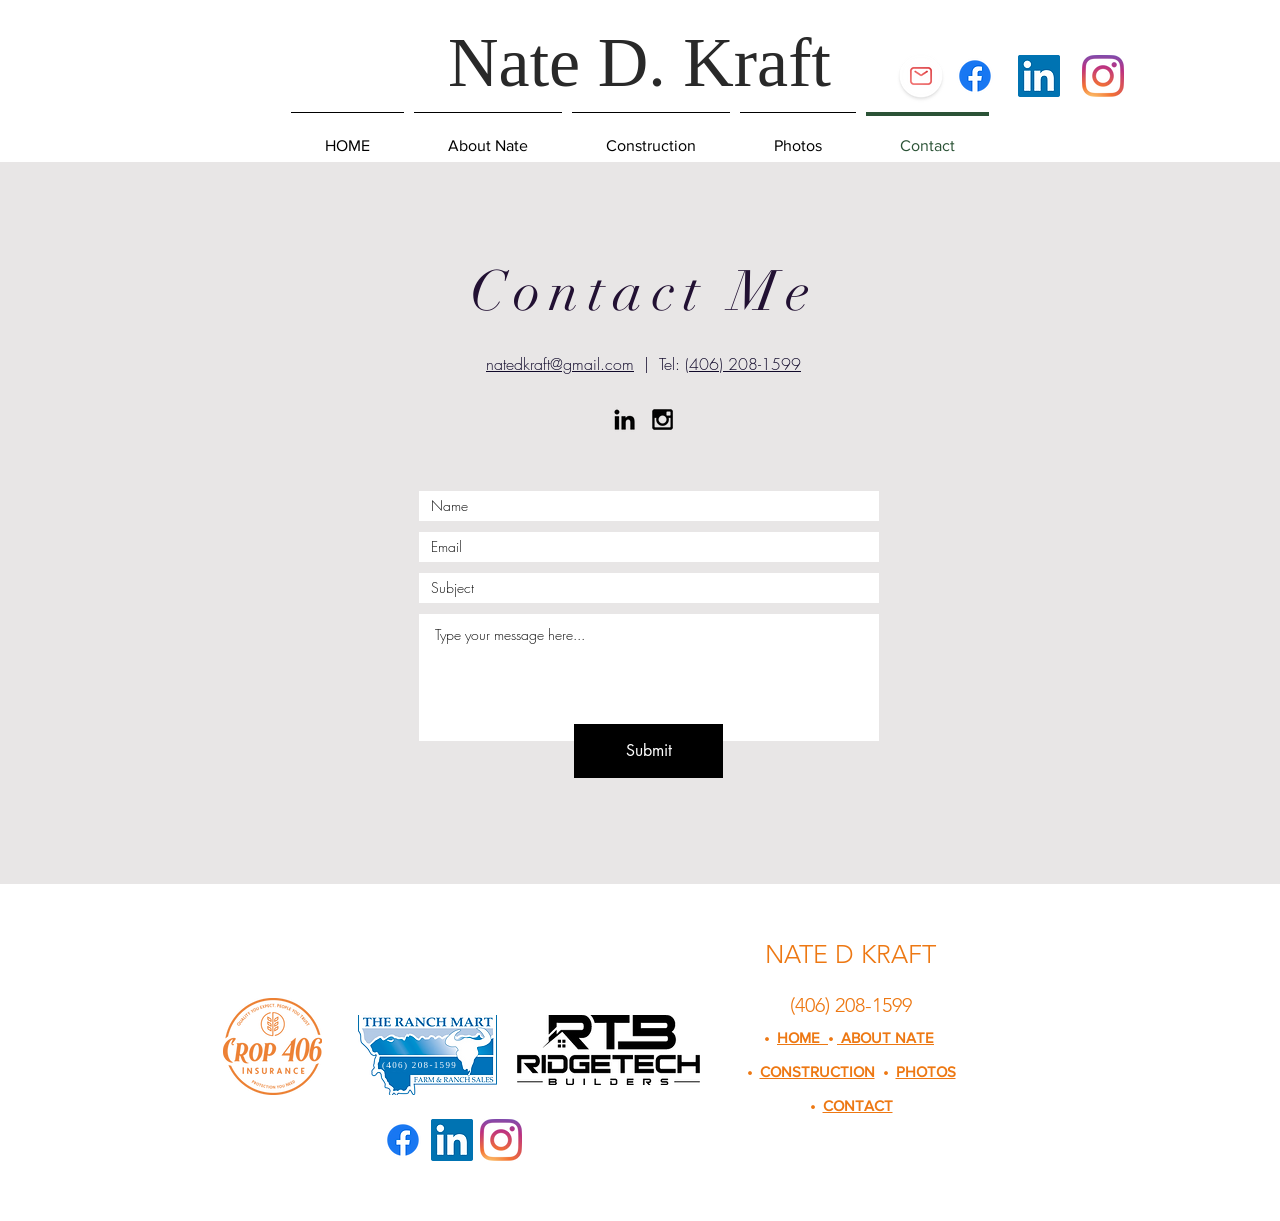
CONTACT (858, 1105)
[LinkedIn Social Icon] (1039, 76)
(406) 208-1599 (743, 364)
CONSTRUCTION (817, 1071)
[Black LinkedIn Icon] (624, 419)
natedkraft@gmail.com (560, 364)
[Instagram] (1103, 76)
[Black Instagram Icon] (662, 419)
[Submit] (648, 751)
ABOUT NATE (885, 1037)
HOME (802, 1037)
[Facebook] (975, 76)
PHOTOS (926, 1071)
